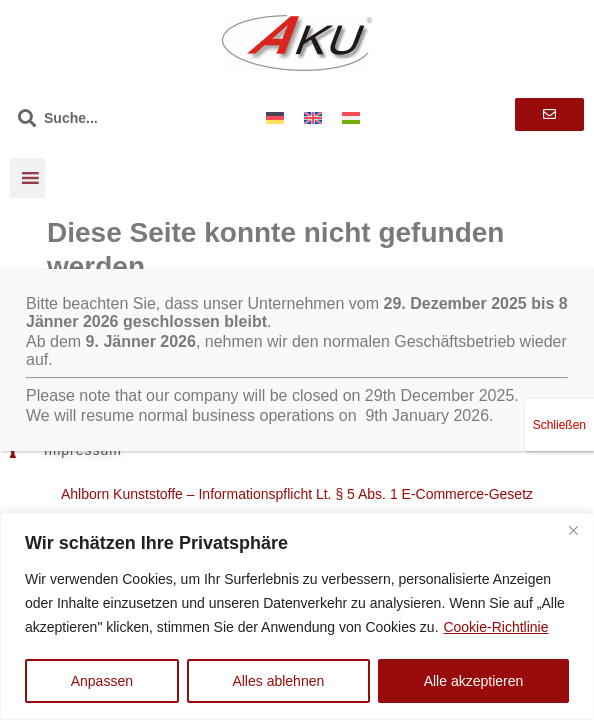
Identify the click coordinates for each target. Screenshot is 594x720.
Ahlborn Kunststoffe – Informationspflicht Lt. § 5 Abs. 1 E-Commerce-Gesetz (297, 494)
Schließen (559, 398)
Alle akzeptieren (474, 681)
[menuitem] (275, 117)
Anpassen (102, 681)
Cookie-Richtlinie (495, 627)
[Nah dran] (573, 530)
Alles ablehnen (278, 681)
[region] (297, 616)
